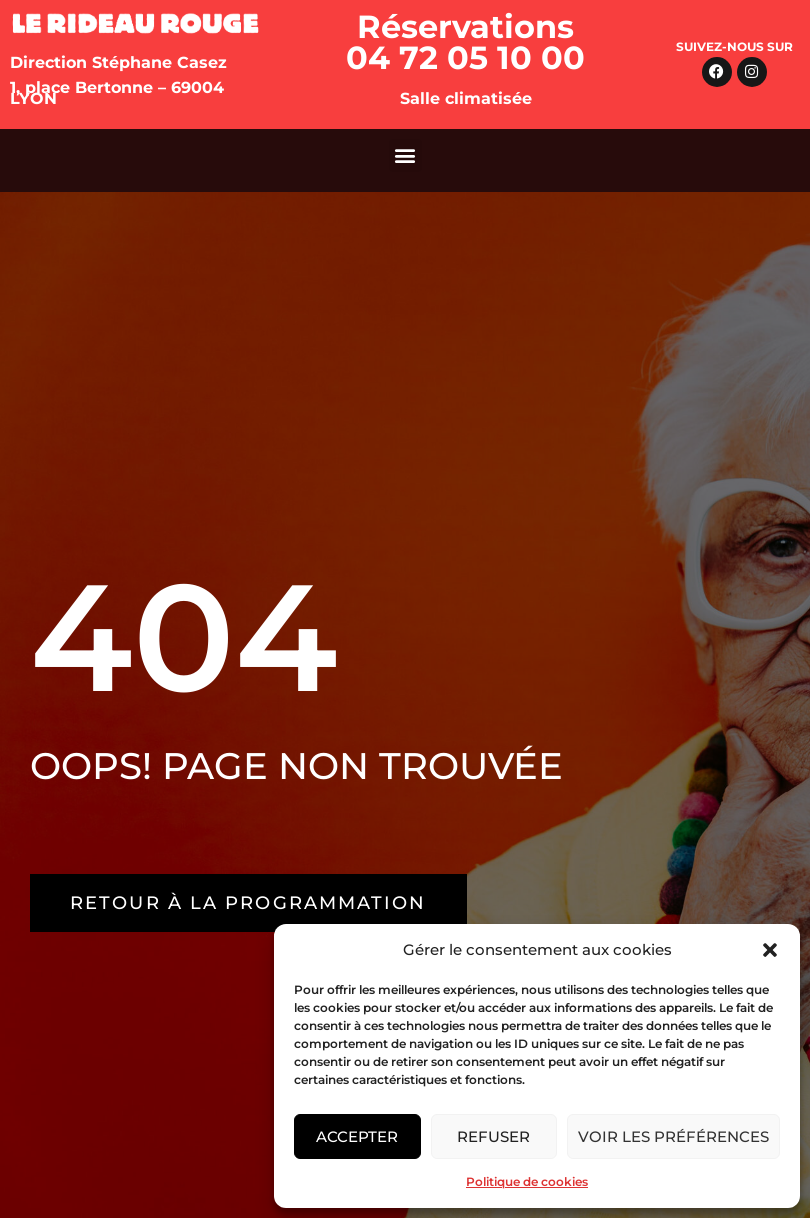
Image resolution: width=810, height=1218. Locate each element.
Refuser (493, 1136)
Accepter (357, 1136)
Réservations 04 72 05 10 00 (465, 42)
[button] (770, 950)
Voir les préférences (673, 1136)
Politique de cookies (527, 1181)
